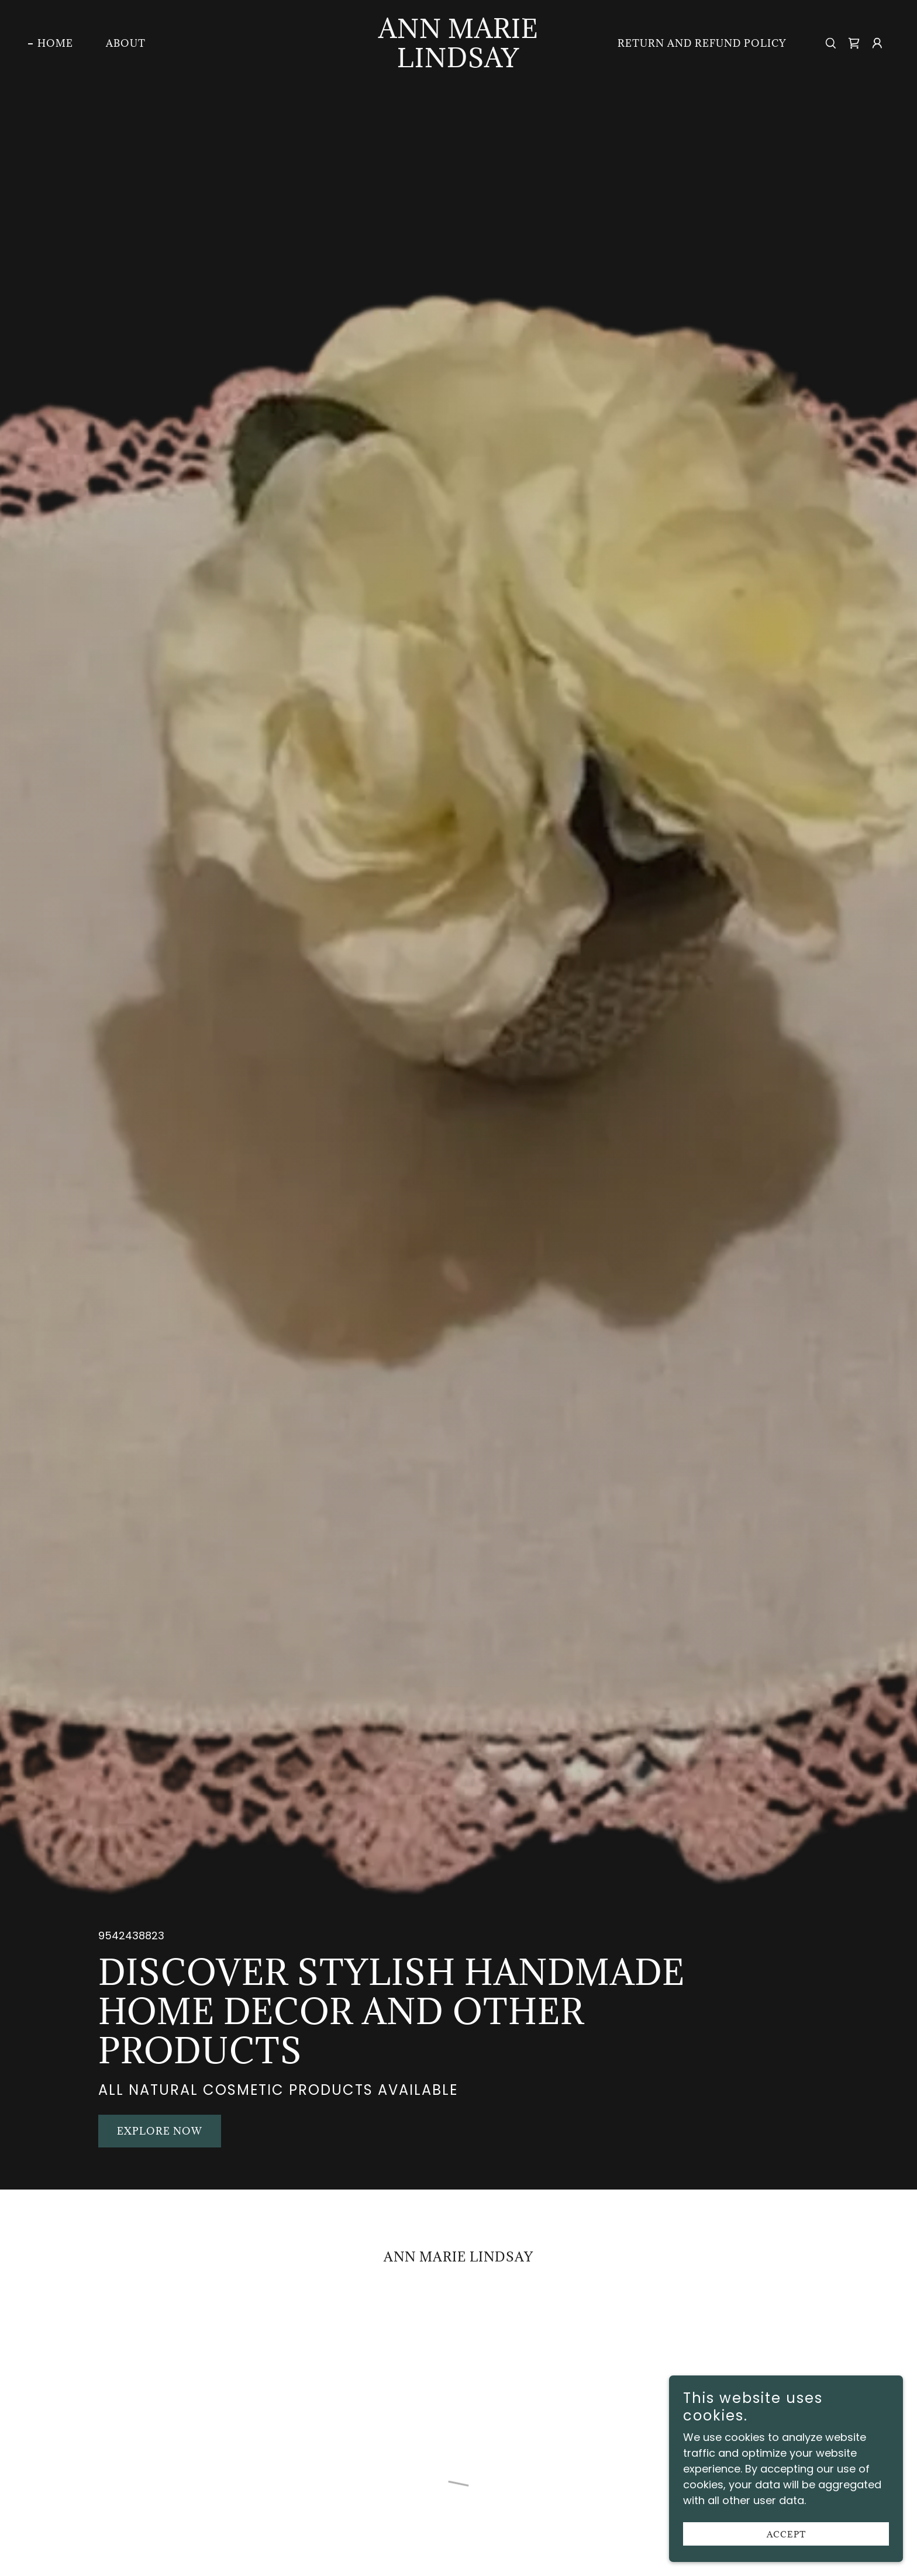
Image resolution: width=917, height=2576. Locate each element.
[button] (854, 43)
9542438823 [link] (131, 1935)
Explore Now (159, 2131)
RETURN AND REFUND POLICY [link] (702, 43)
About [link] (126, 43)
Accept (786, 2534)
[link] (458, 63)
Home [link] (55, 43)
